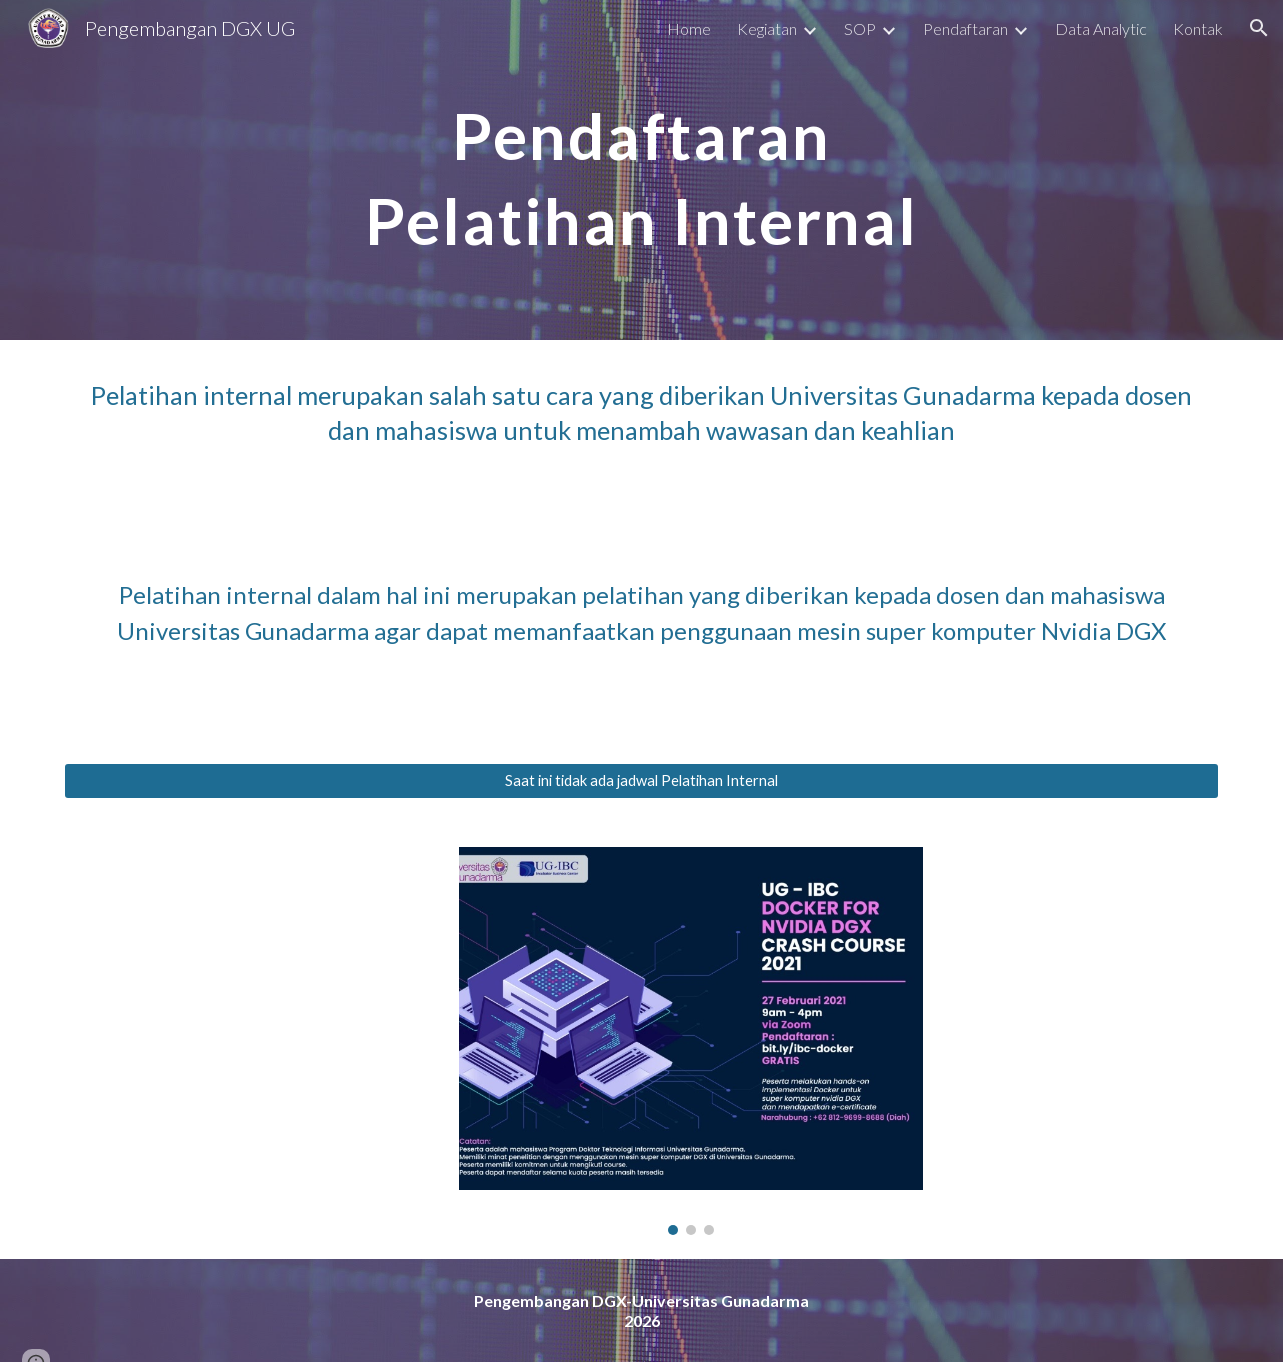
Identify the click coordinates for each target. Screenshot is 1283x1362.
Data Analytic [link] (1101, 28)
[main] (641, 170)
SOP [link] (860, 28)
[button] (1259, 28)
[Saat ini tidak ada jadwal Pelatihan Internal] (641, 781)
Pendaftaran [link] (965, 28)
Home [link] (689, 28)
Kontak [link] (1198, 28)
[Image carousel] (691, 1041)
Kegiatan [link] (767, 28)
